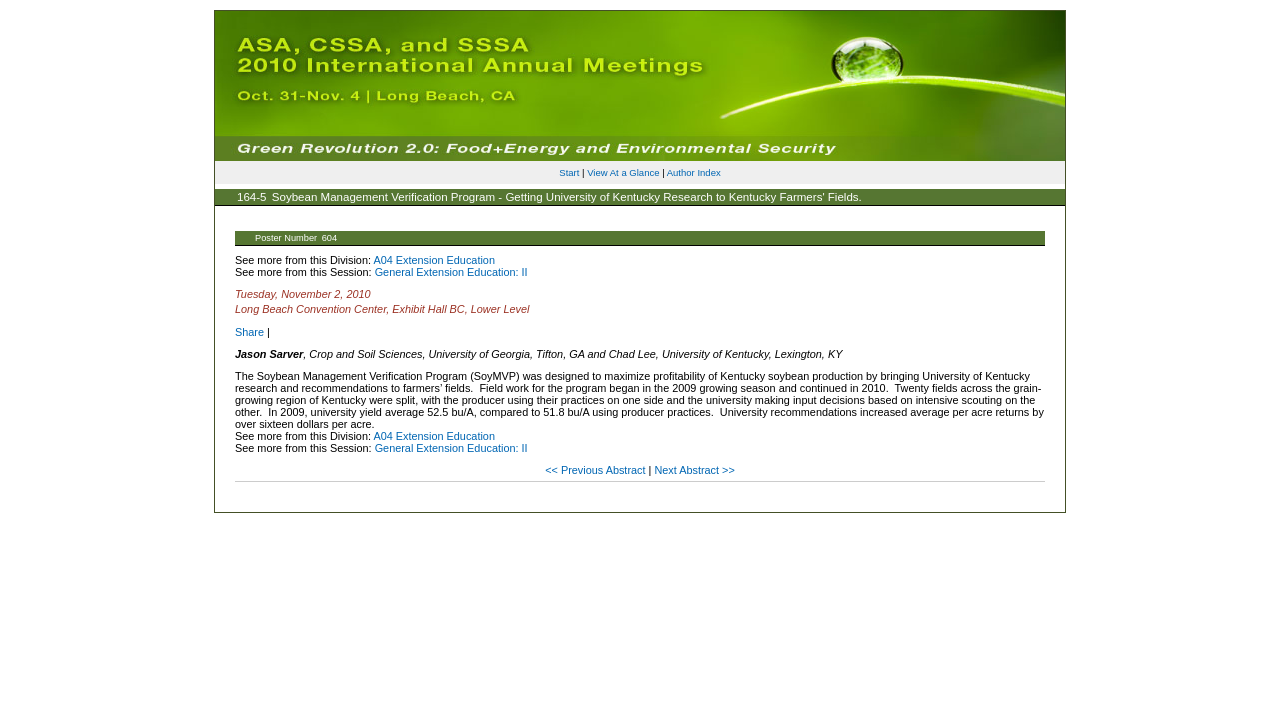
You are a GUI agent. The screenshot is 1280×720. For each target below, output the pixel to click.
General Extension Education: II (451, 272)
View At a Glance (623, 172)
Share (249, 332)
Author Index (694, 172)
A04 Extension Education (434, 260)
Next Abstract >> (694, 470)
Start (569, 172)
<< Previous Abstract (596, 470)
